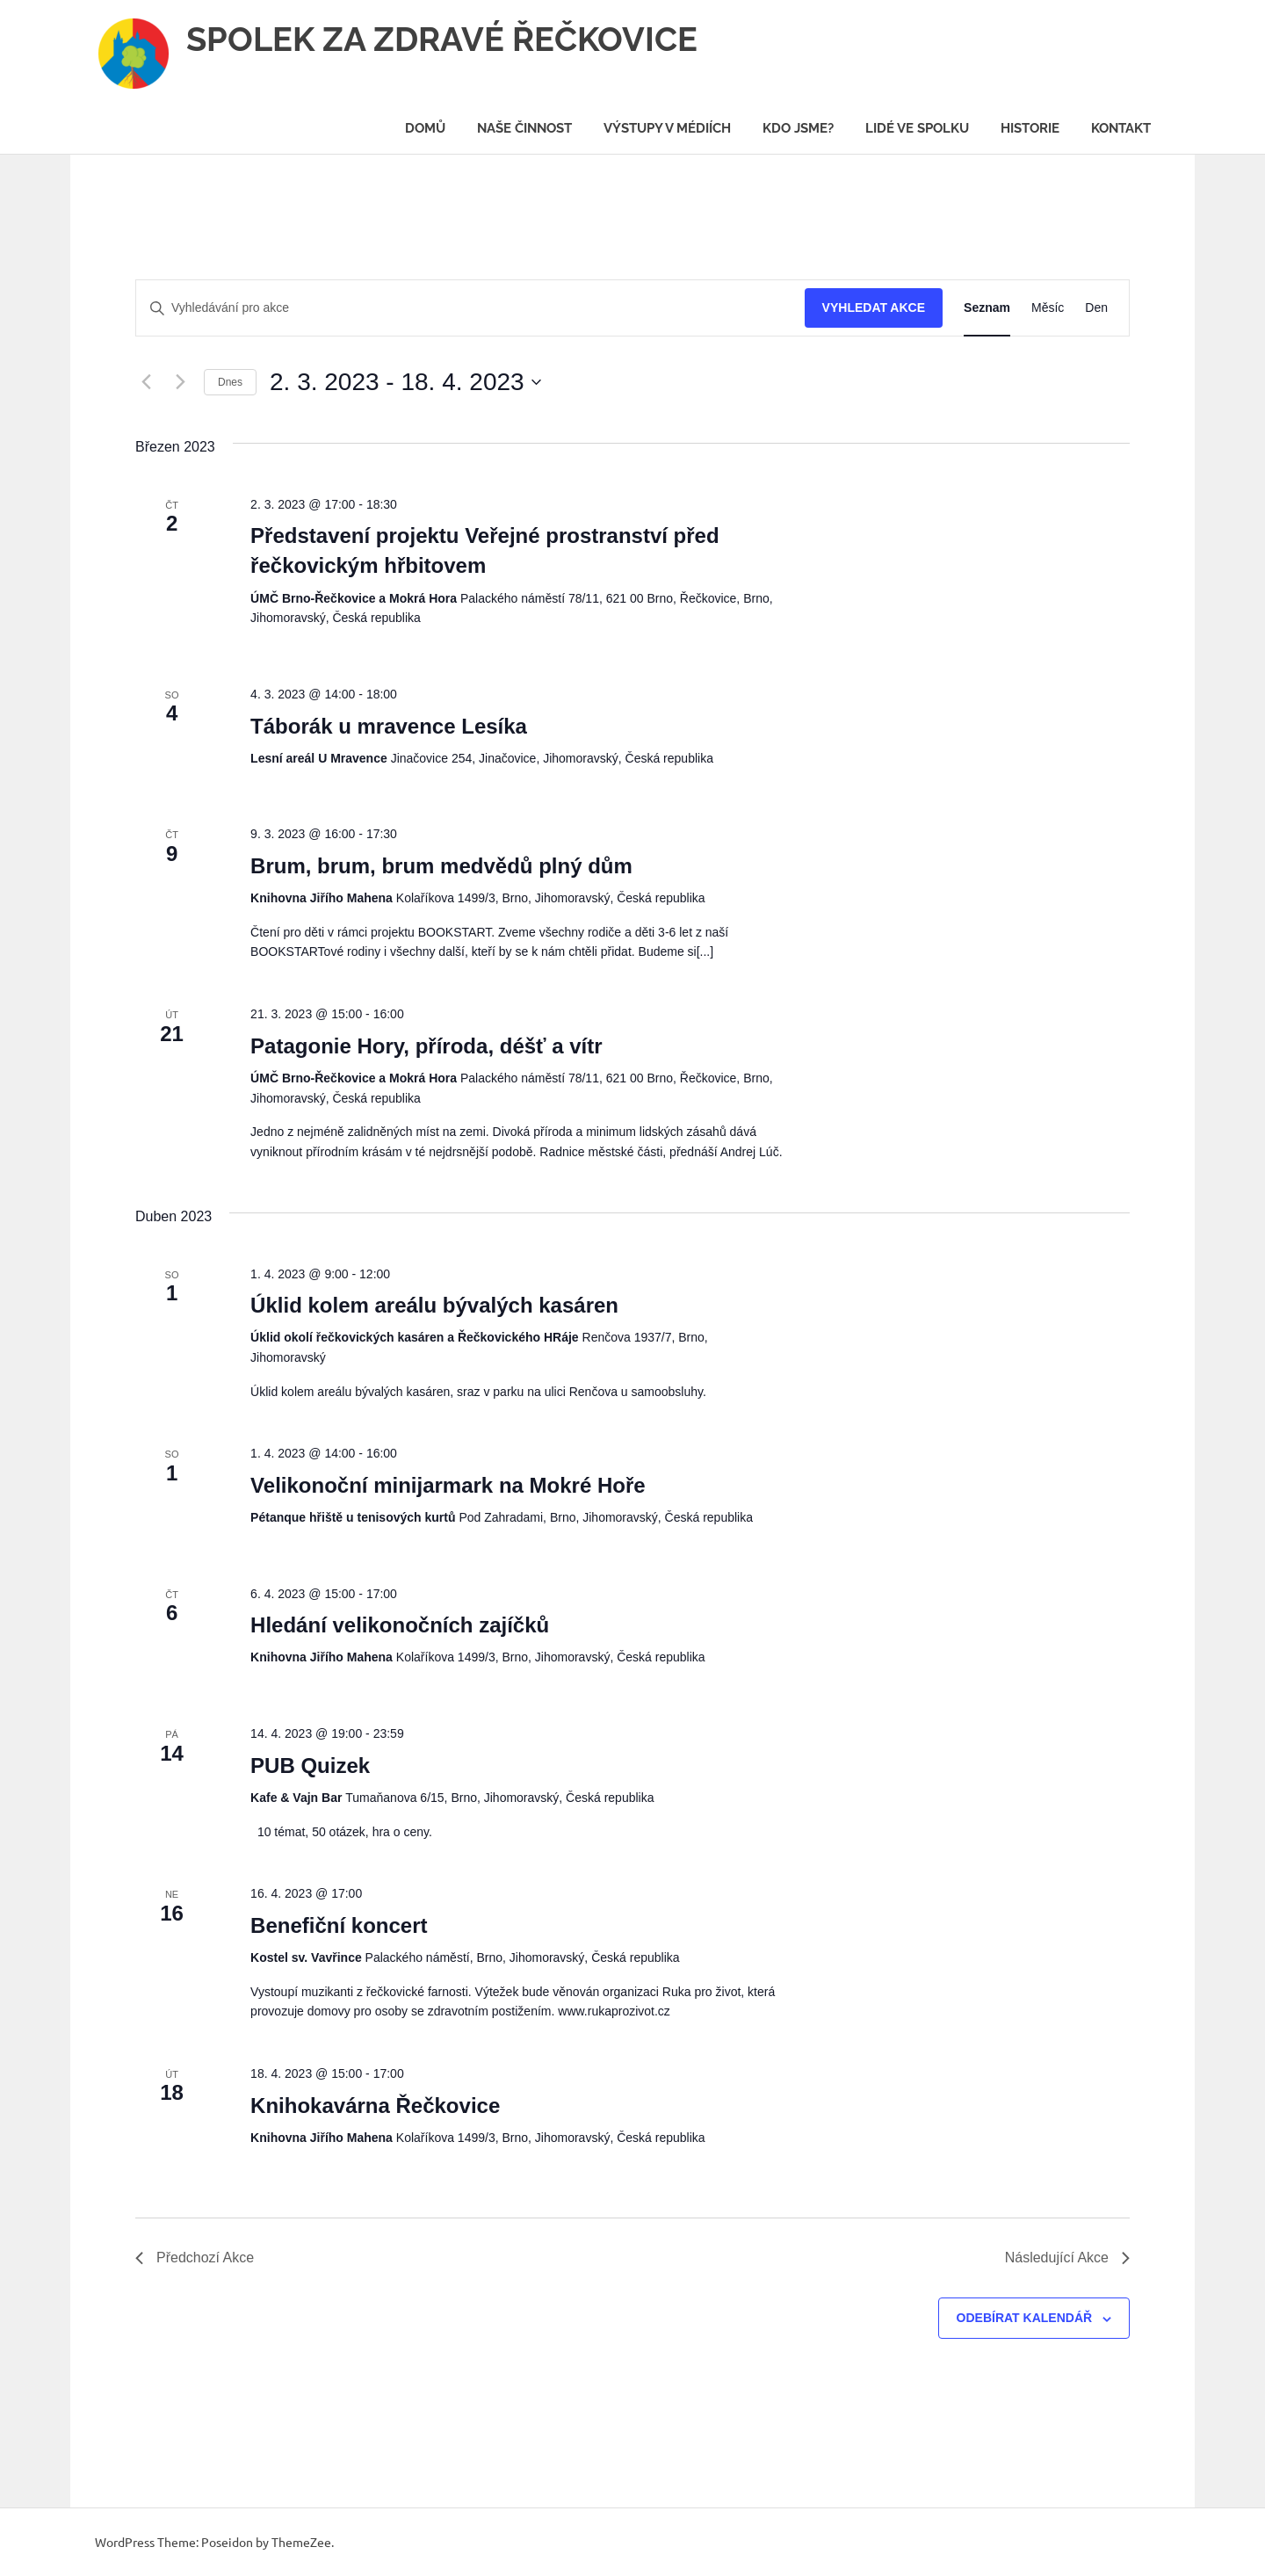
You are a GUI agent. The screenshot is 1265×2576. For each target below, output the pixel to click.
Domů (425, 128)
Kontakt (1121, 128)
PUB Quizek (310, 1765)
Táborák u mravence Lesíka (388, 726)
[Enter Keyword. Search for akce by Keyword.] (470, 308)
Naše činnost (524, 128)
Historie (1030, 128)
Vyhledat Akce (873, 307)
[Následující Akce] (180, 382)
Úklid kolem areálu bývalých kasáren (434, 1305)
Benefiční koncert (338, 1925)
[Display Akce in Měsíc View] (1047, 308)
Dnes (230, 382)
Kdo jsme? (798, 128)
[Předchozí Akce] (145, 382)
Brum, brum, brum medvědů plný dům (441, 866)
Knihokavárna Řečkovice (375, 2105)
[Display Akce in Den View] (1096, 308)
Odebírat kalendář (1025, 2318)
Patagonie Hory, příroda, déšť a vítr (426, 1046)
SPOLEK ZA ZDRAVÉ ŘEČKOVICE (442, 39)
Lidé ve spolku (917, 128)
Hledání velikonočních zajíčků (399, 1625)
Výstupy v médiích (667, 128)
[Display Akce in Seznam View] (987, 308)
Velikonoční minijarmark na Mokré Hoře (447, 1485)
